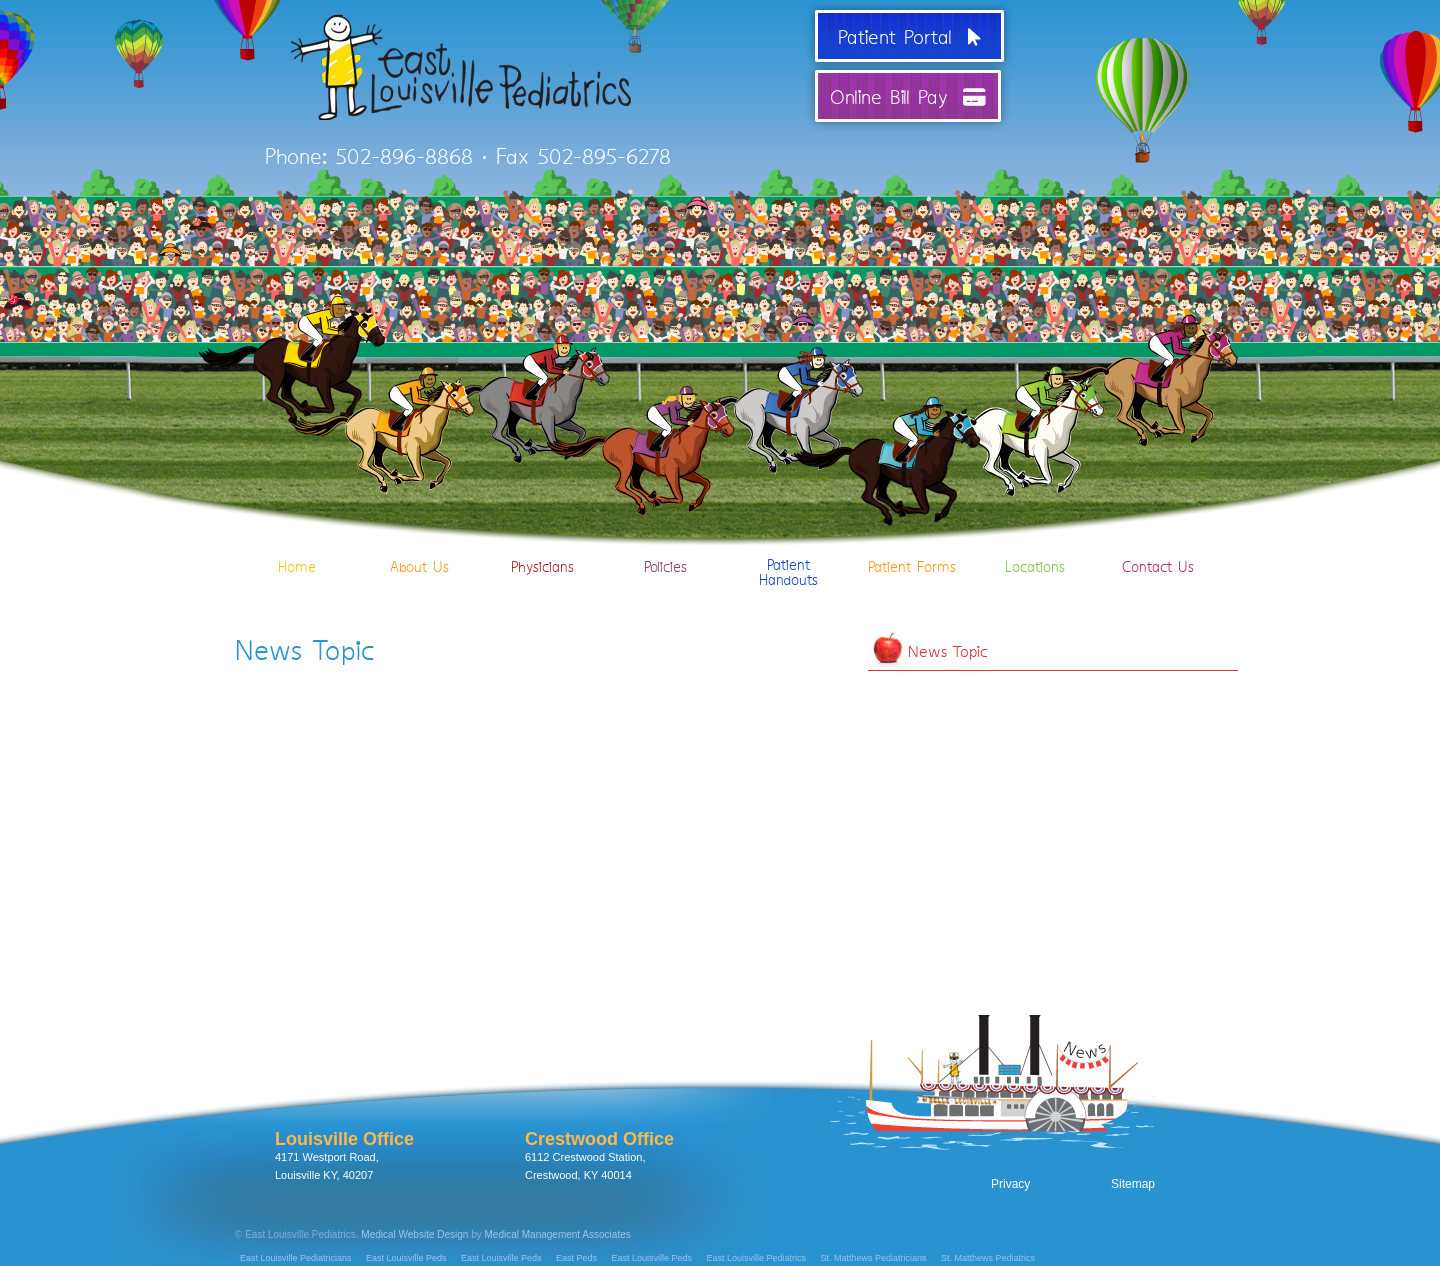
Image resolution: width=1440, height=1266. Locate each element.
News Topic (948, 650)
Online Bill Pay (908, 96)
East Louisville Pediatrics (757, 1258)
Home (296, 538)
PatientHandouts (788, 544)
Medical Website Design (414, 1234)
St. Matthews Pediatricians (874, 1258)
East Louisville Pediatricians (296, 1258)
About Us (419, 538)
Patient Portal (909, 36)
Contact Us (1157, 538)
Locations (1034, 538)
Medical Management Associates (558, 1234)
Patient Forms (911, 538)
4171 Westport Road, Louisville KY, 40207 (344, 1155)
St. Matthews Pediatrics (988, 1258)
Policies (665, 538)
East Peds (576, 1258)
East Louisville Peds (406, 1258)
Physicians (542, 538)
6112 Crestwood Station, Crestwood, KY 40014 (599, 1155)
